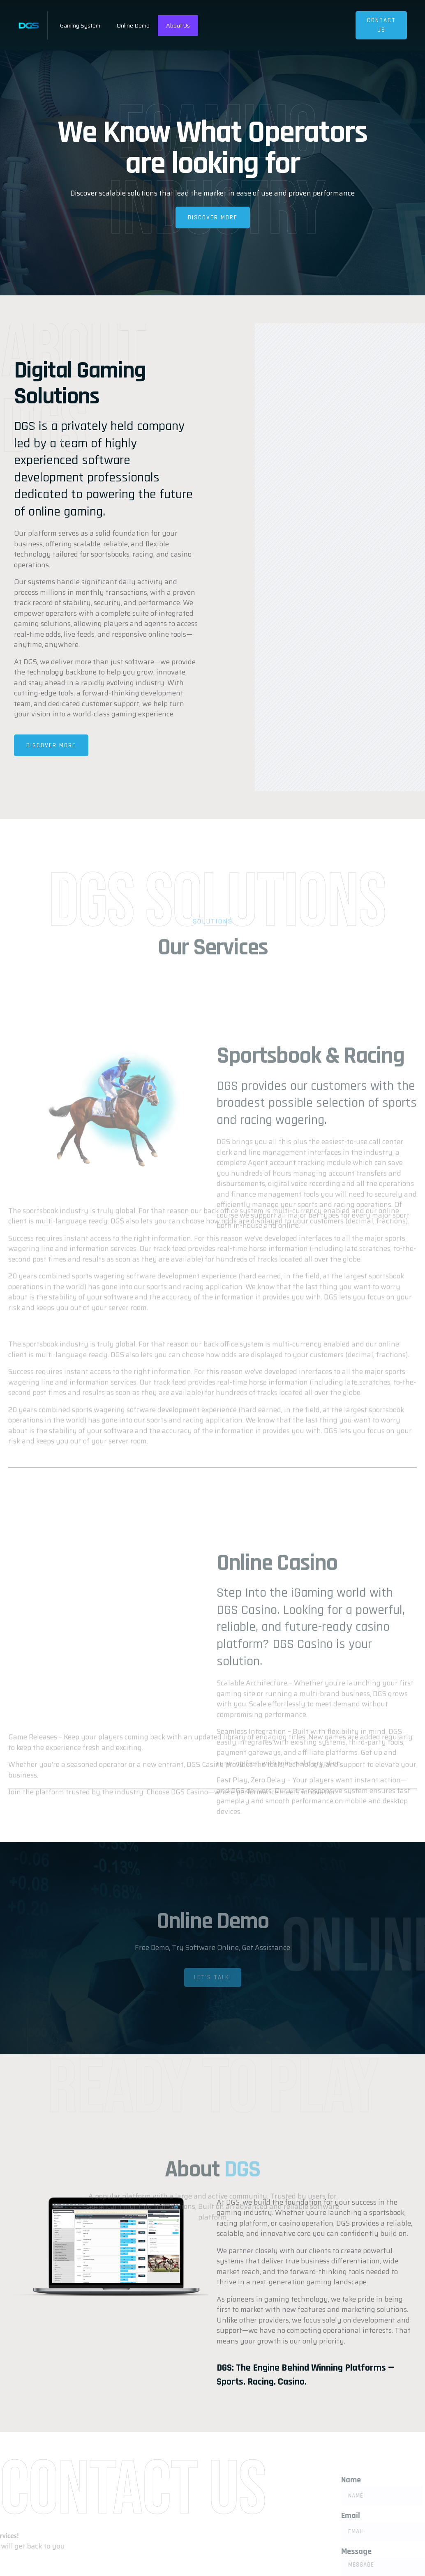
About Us (178, 25)
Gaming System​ (80, 25)
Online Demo (133, 25)
